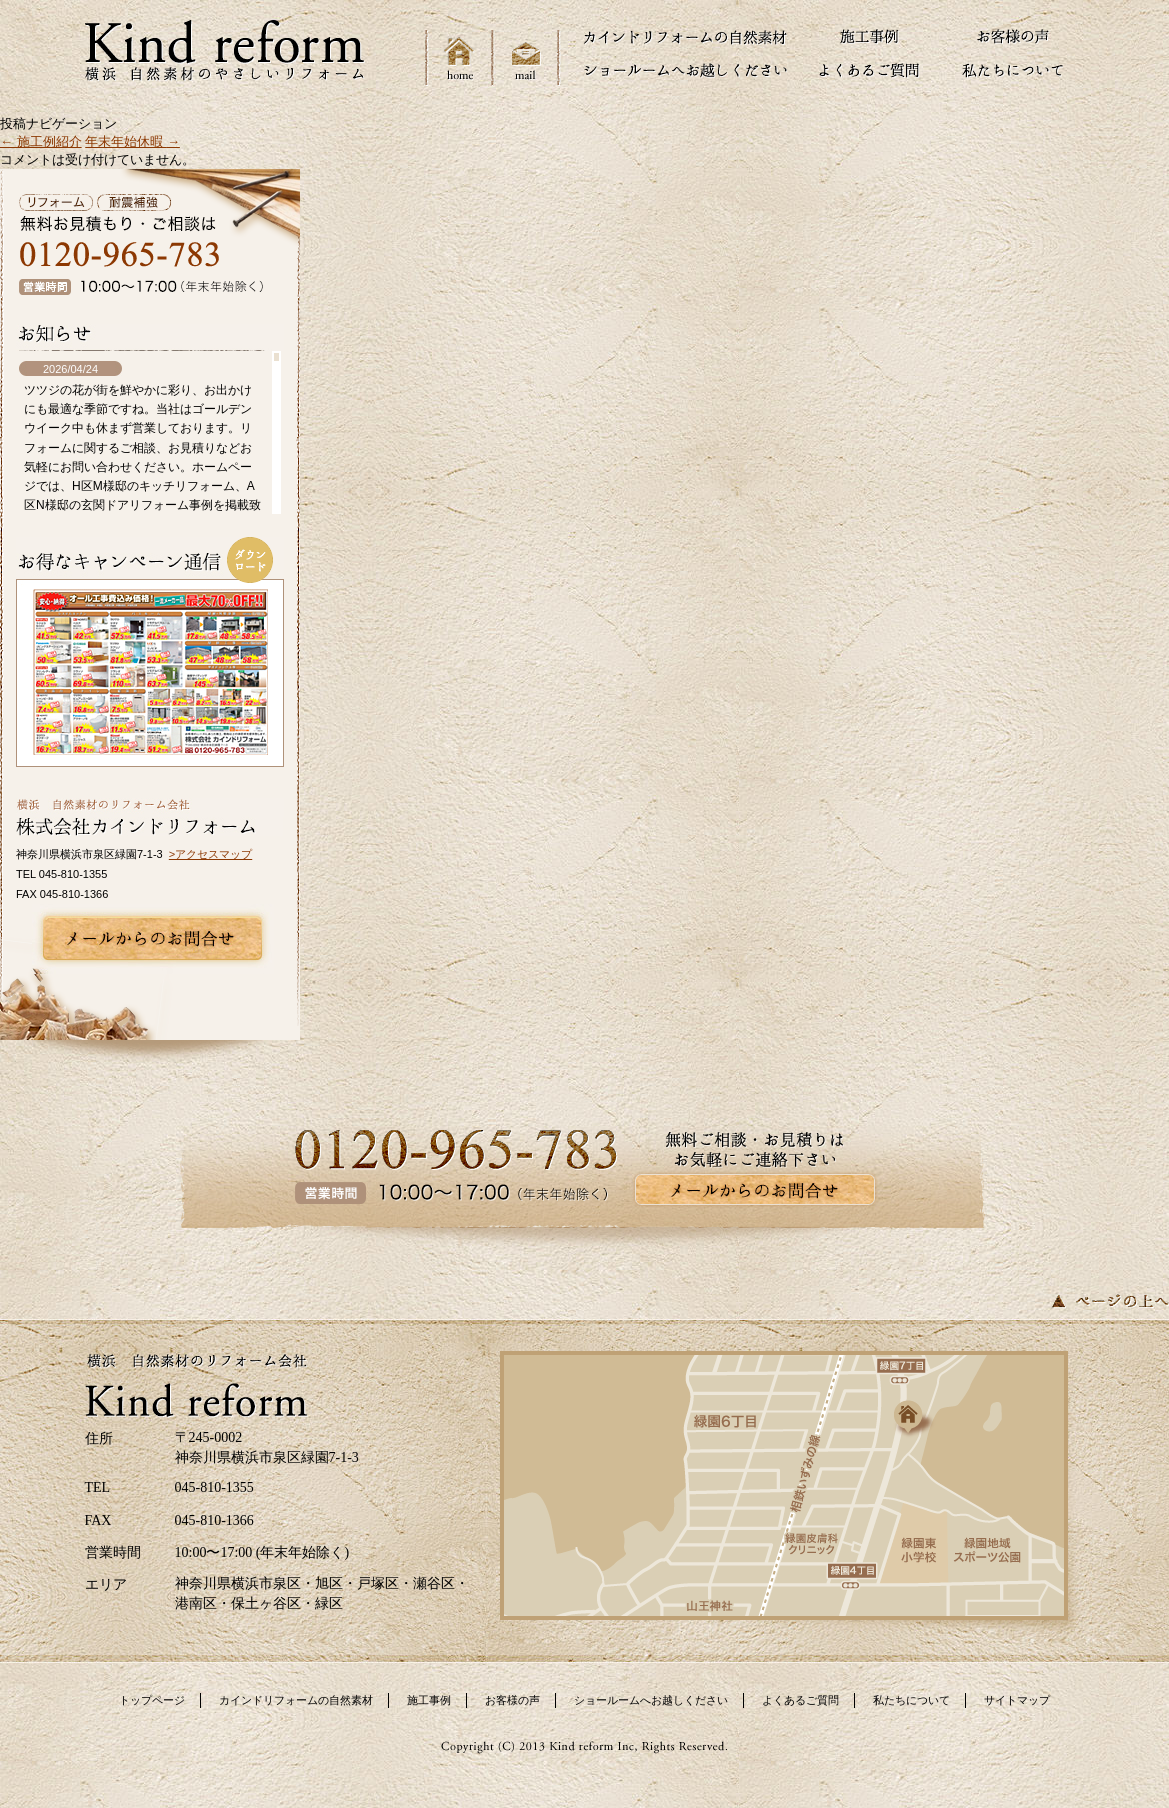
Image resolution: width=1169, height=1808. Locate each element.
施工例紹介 (41, 141)
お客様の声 (512, 1700)
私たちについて (911, 1700)
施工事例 (429, 1700)
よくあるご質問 (800, 1700)
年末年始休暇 (132, 141)
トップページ (152, 1700)
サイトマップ (1017, 1700)
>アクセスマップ (210, 854)
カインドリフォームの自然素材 (296, 1700)
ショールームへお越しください (651, 1700)
